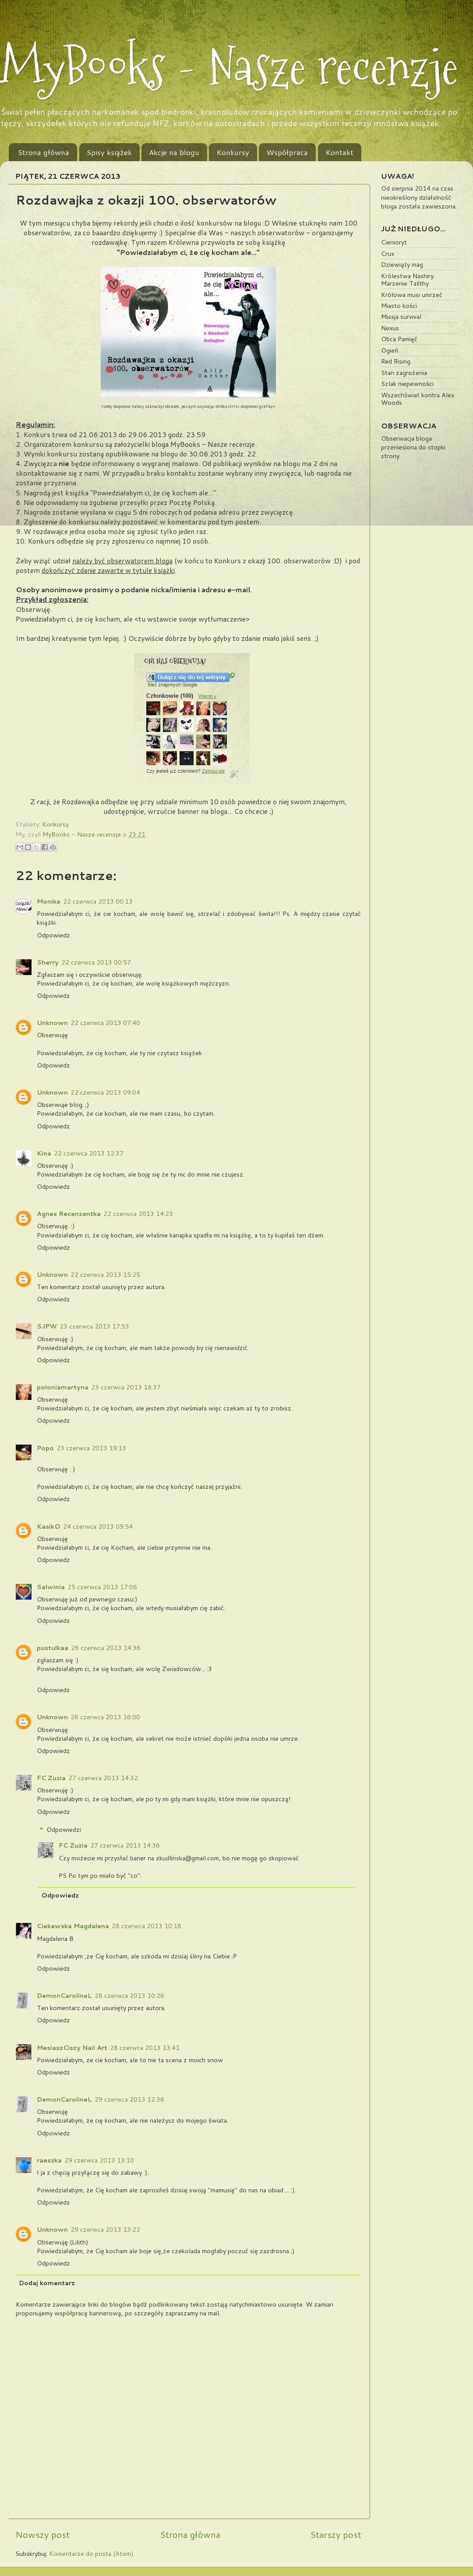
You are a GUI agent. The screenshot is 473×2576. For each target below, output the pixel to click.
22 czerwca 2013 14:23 (138, 1213)
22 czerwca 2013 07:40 (105, 1022)
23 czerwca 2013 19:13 (91, 1447)
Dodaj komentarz (47, 2282)
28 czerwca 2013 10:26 (129, 1995)
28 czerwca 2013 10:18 (146, 1925)
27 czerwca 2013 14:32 (103, 1777)
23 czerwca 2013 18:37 (126, 1387)
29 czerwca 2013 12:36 (129, 2099)
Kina (44, 1153)
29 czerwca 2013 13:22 (105, 2229)
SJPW (47, 1326)
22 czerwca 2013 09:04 (105, 1092)
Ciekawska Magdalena (73, 1925)
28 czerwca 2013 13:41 (145, 2047)
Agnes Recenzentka (69, 1213)
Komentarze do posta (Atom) (91, 2553)
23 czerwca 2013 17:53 (94, 1326)
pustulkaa (52, 1647)
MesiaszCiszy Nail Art (72, 2047)
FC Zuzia (51, 1777)
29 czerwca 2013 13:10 (99, 2160)
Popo (45, 1447)
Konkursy (232, 152)
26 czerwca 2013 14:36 (106, 1647)
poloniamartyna (62, 1387)
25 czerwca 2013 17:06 (102, 1586)
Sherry (48, 962)
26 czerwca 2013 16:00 (105, 1716)
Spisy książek (109, 152)
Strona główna (43, 152)
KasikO (48, 1526)
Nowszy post (42, 2534)
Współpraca (287, 152)
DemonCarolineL (64, 1995)
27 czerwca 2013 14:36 (125, 1845)
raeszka (49, 2160)
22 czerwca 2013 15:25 (105, 1274)
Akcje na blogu (174, 152)
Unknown (52, 1022)
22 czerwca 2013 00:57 (96, 962)
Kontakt (339, 152)
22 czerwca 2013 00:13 (98, 901)
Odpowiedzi (63, 1829)
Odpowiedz (53, 935)
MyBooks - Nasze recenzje (229, 67)
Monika (48, 901)
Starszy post (335, 2534)
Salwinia (51, 1586)
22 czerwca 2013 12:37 (89, 1153)
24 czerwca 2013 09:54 (98, 1526)
